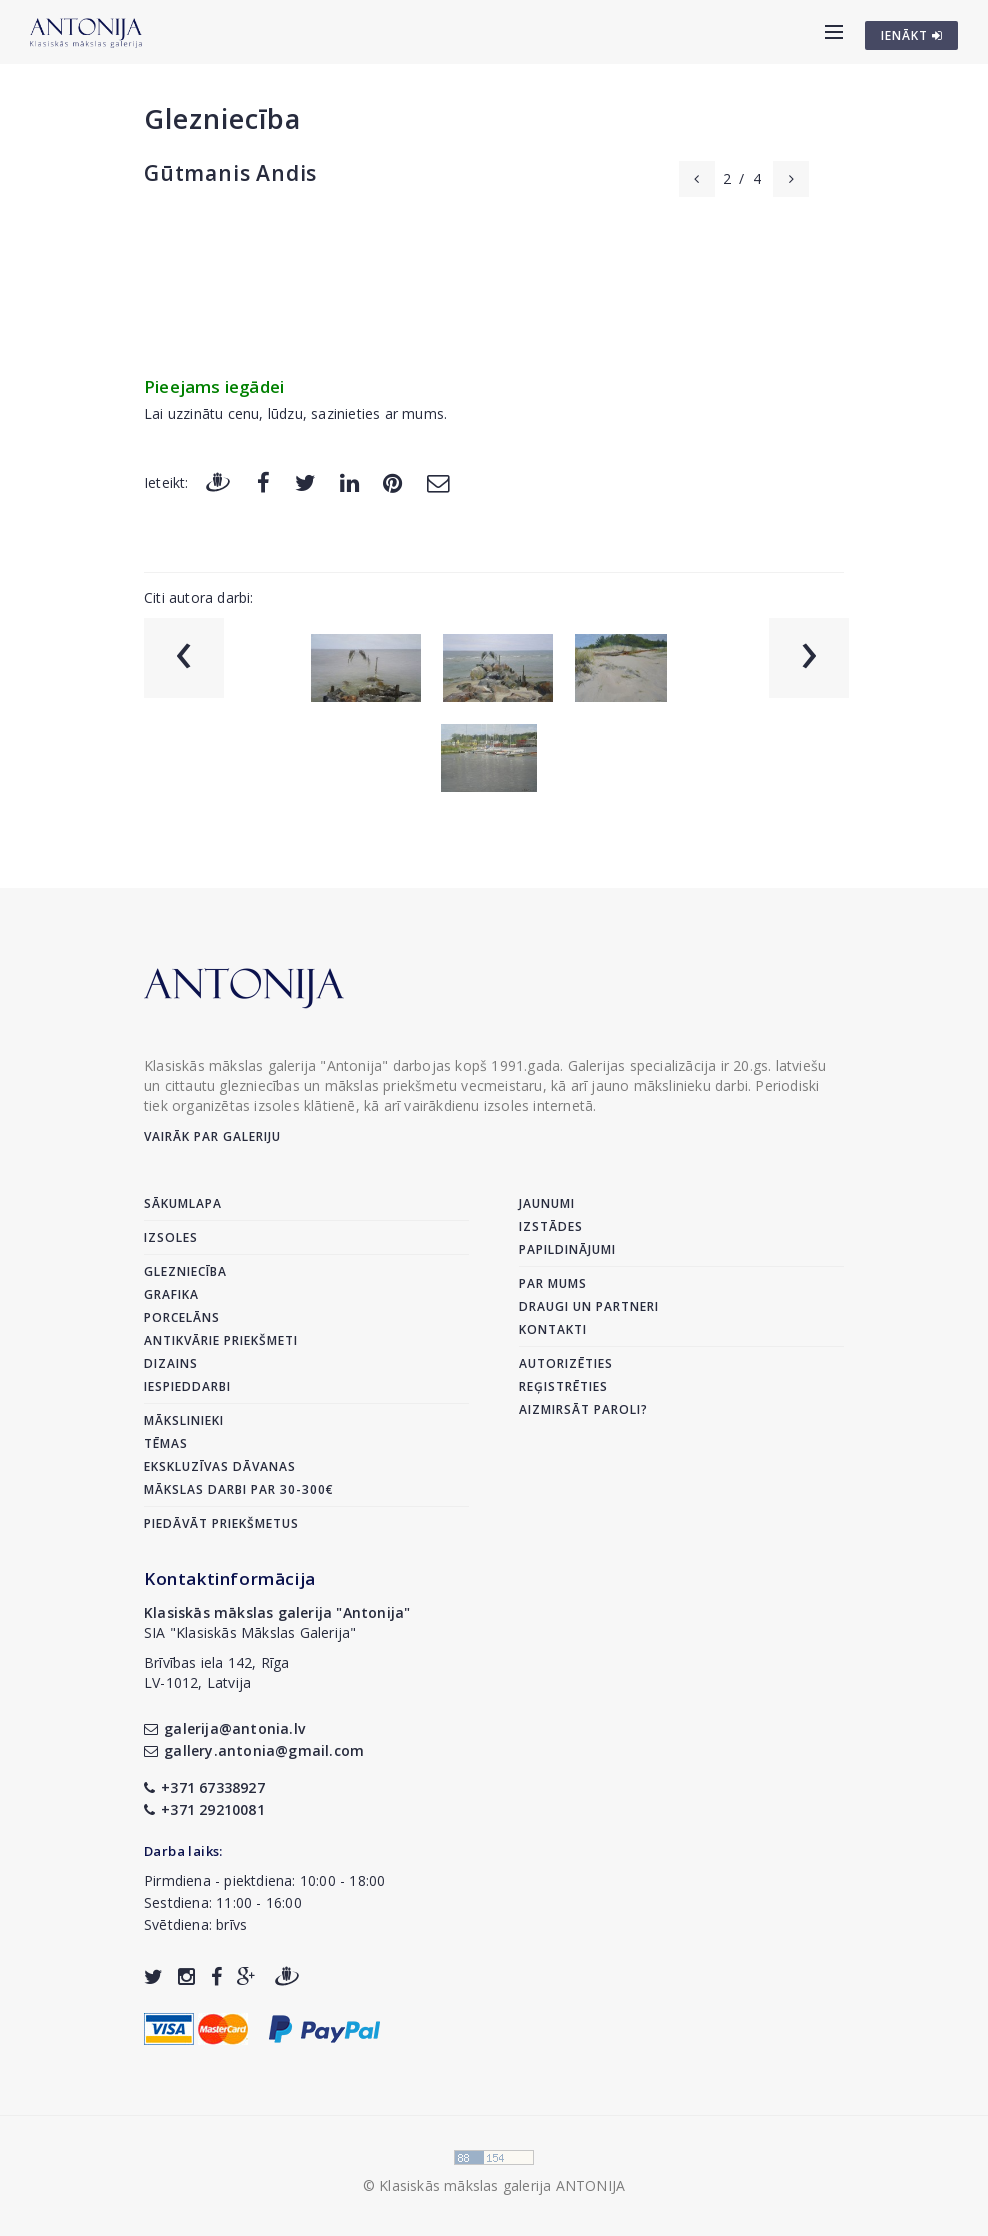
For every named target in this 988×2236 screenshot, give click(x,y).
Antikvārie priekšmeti (221, 1340)
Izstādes (551, 1226)
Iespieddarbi (187, 1386)
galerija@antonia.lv (224, 1728)
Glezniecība (222, 118)
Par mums (553, 1283)
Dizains (171, 1363)
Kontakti (553, 1329)
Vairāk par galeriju (212, 1136)
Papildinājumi (567, 1249)
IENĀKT (912, 35)
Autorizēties (566, 1363)
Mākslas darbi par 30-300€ (239, 1489)
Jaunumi (547, 1203)
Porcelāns (182, 1317)
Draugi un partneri (589, 1306)
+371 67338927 (204, 1787)
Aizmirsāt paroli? (583, 1409)
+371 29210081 (204, 1809)
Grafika (171, 1294)
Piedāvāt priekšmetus (221, 1523)
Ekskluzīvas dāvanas (220, 1466)
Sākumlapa (183, 1203)
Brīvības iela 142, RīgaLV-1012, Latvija (217, 1672)
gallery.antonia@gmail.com (254, 1750)
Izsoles (171, 1237)
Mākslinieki (184, 1420)
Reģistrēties (563, 1386)
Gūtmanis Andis (230, 173)
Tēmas (166, 1443)
